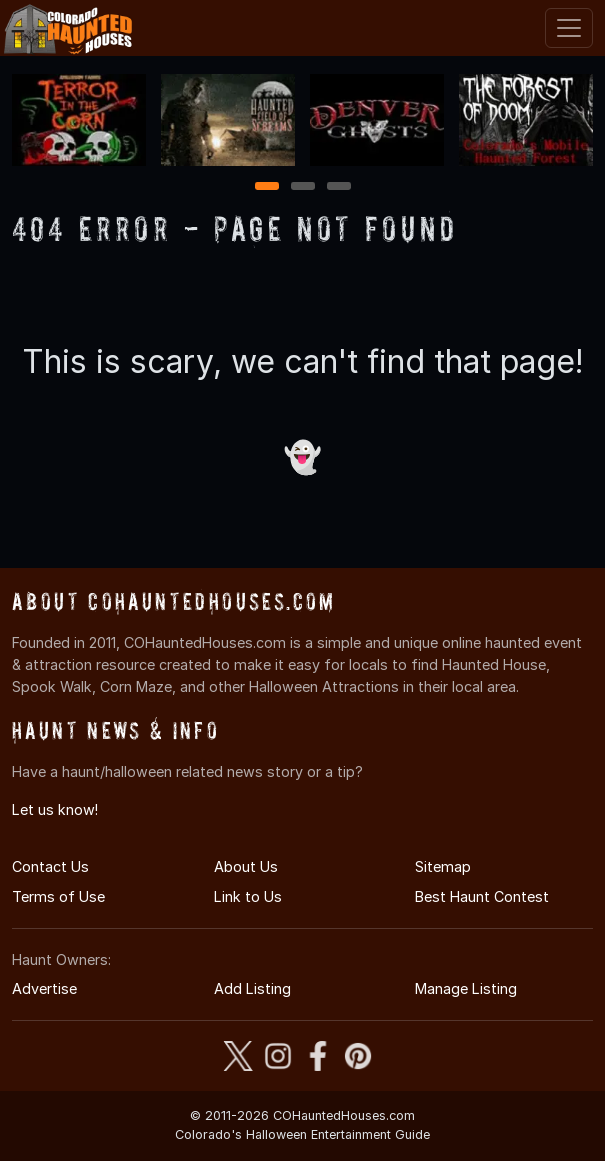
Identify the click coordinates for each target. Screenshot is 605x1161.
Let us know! (55, 809)
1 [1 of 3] (266, 187)
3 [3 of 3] (339, 187)
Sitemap (443, 866)
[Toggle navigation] (569, 28)
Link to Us (248, 896)
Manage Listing (466, 988)
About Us (246, 866)
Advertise (44, 988)
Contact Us (50, 866)
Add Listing (252, 988)
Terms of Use (58, 896)
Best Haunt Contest (482, 896)
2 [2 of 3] (303, 187)
